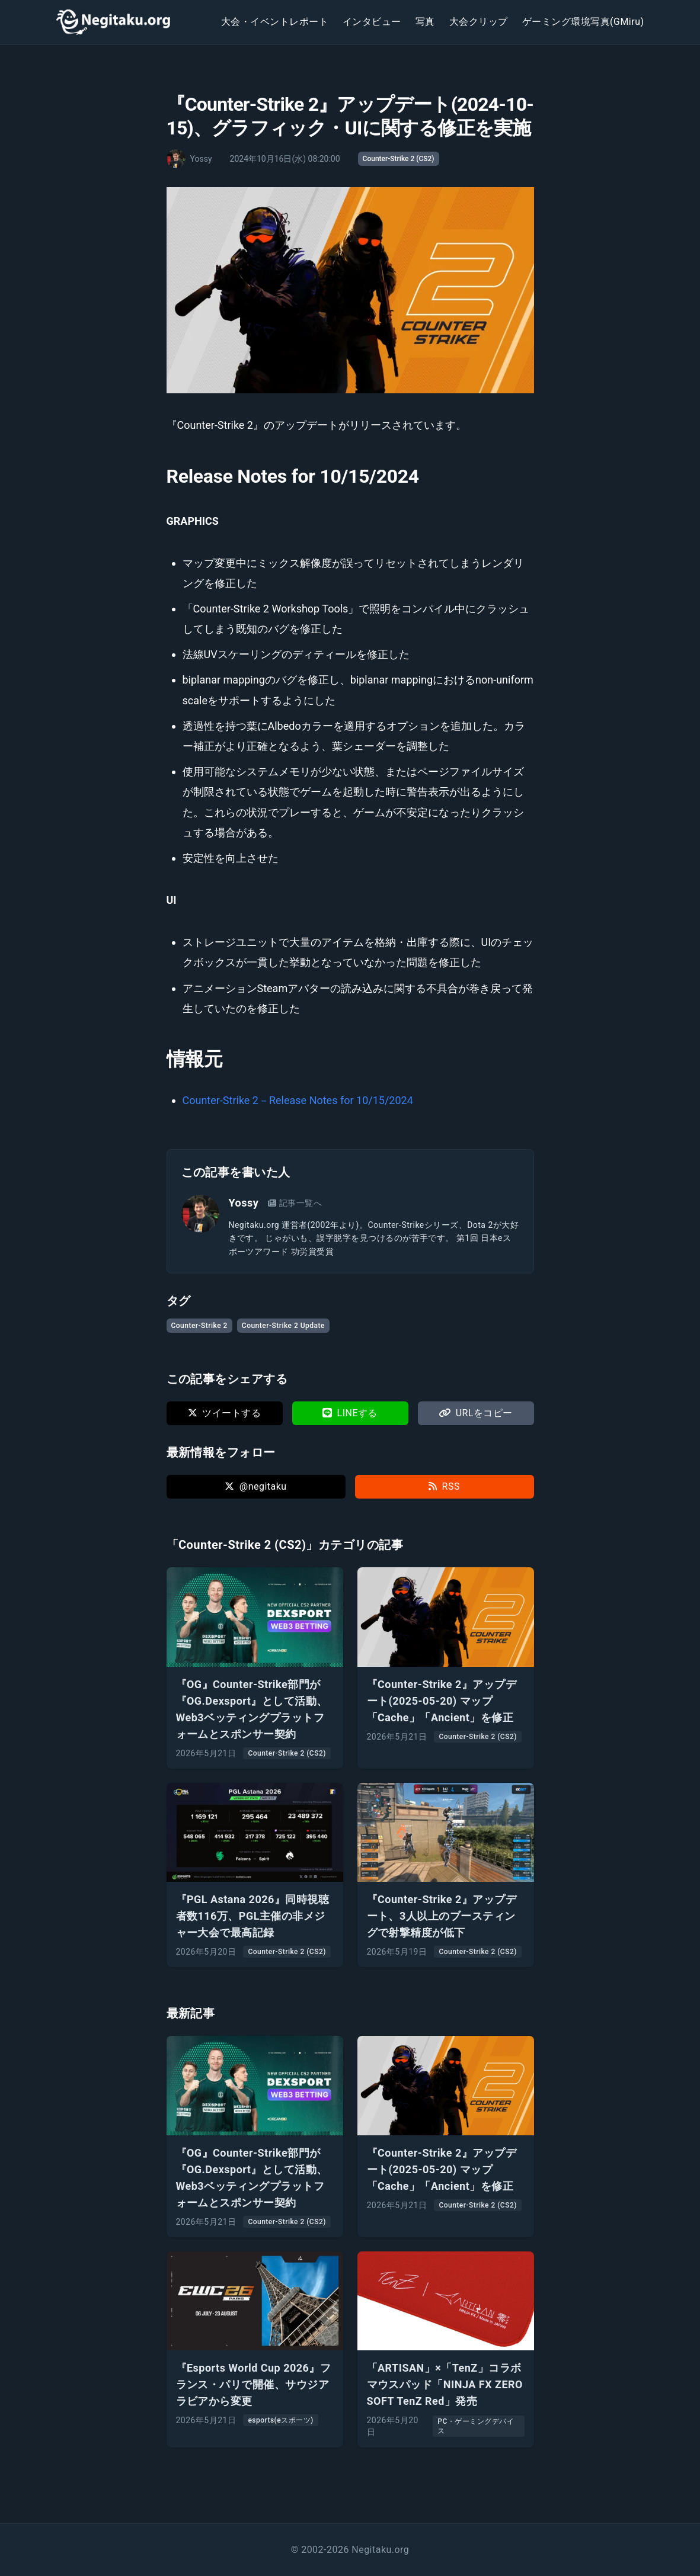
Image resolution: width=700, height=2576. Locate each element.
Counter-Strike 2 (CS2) (398, 159)
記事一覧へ (295, 1203)
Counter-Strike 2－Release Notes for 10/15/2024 (298, 1100)
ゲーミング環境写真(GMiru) (583, 21)
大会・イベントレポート (274, 21)
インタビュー (372, 21)
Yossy (244, 1202)
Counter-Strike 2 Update (283, 1325)
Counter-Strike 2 (199, 1325)
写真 (425, 21)
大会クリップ (478, 21)
